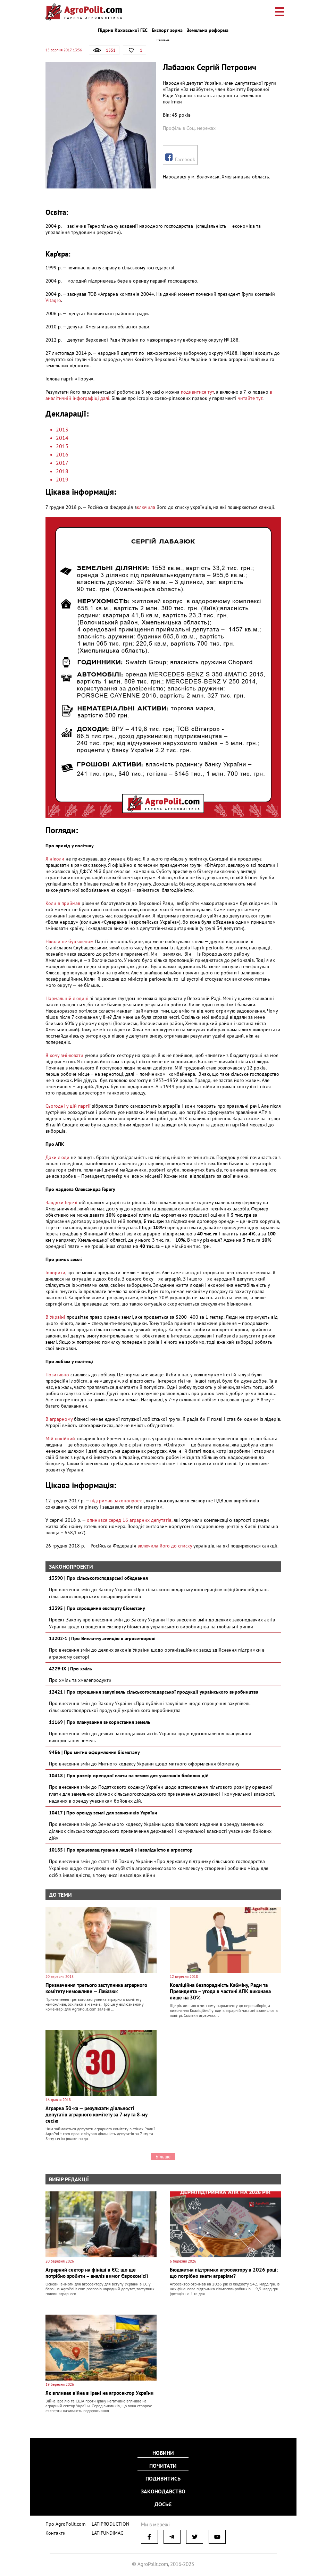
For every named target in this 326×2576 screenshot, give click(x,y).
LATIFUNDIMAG (103, 2531)
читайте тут (250, 398)
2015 (62, 446)
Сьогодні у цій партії (68, 1106)
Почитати (163, 2465)
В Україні (55, 1317)
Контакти (54, 2531)
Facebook (180, 157)
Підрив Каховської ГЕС (123, 30)
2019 (62, 479)
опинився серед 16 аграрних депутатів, (129, 1520)
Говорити (55, 1272)
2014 (62, 437)
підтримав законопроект (117, 1500)
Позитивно (57, 1374)
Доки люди (58, 1157)
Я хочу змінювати (65, 1055)
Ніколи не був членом (70, 941)
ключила (146, 507)
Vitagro (53, 300)
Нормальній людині (67, 998)
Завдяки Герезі (61, 1202)
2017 (62, 462)
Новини (163, 2453)
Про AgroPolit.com (63, 2522)
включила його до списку (164, 1546)
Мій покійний (60, 1438)
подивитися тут (197, 392)
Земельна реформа (207, 30)
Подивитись (163, 2478)
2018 (62, 471)
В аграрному (59, 1419)
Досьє (163, 2503)
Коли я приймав (62, 903)
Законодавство (163, 2490)
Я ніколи (55, 859)
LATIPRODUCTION (105, 2522)
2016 (62, 454)
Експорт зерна (167, 30)
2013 (62, 429)
